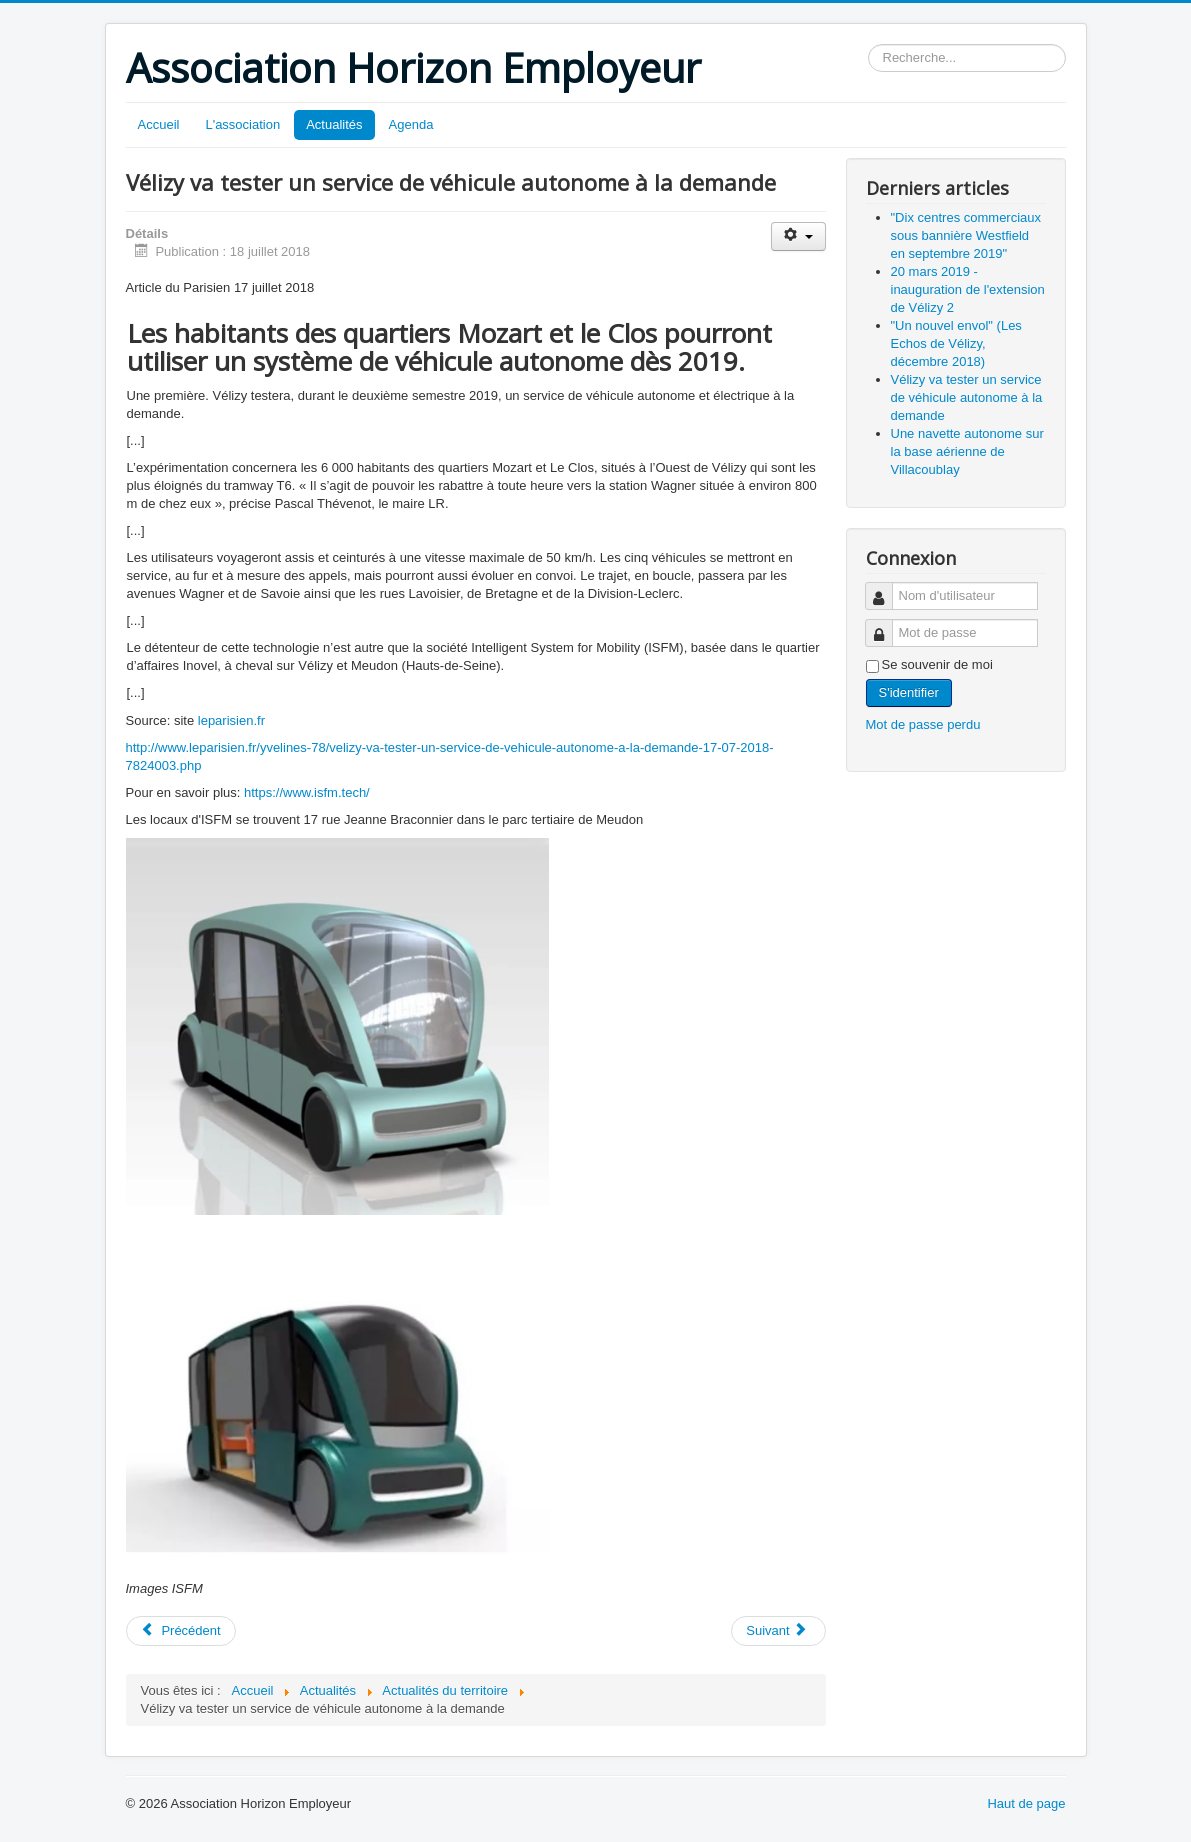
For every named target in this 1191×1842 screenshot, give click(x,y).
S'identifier (909, 692)
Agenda (411, 124)
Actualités (334, 124)
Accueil (159, 124)
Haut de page (1026, 1803)
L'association (242, 124)
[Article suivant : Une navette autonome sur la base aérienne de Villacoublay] (778, 1631)
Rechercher (868, 44)
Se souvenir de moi (937, 664)
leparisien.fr (231, 720)
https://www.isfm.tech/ (307, 792)
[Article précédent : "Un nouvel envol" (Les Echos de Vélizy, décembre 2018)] (181, 1631)
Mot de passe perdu (923, 724)
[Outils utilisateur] (798, 236)
